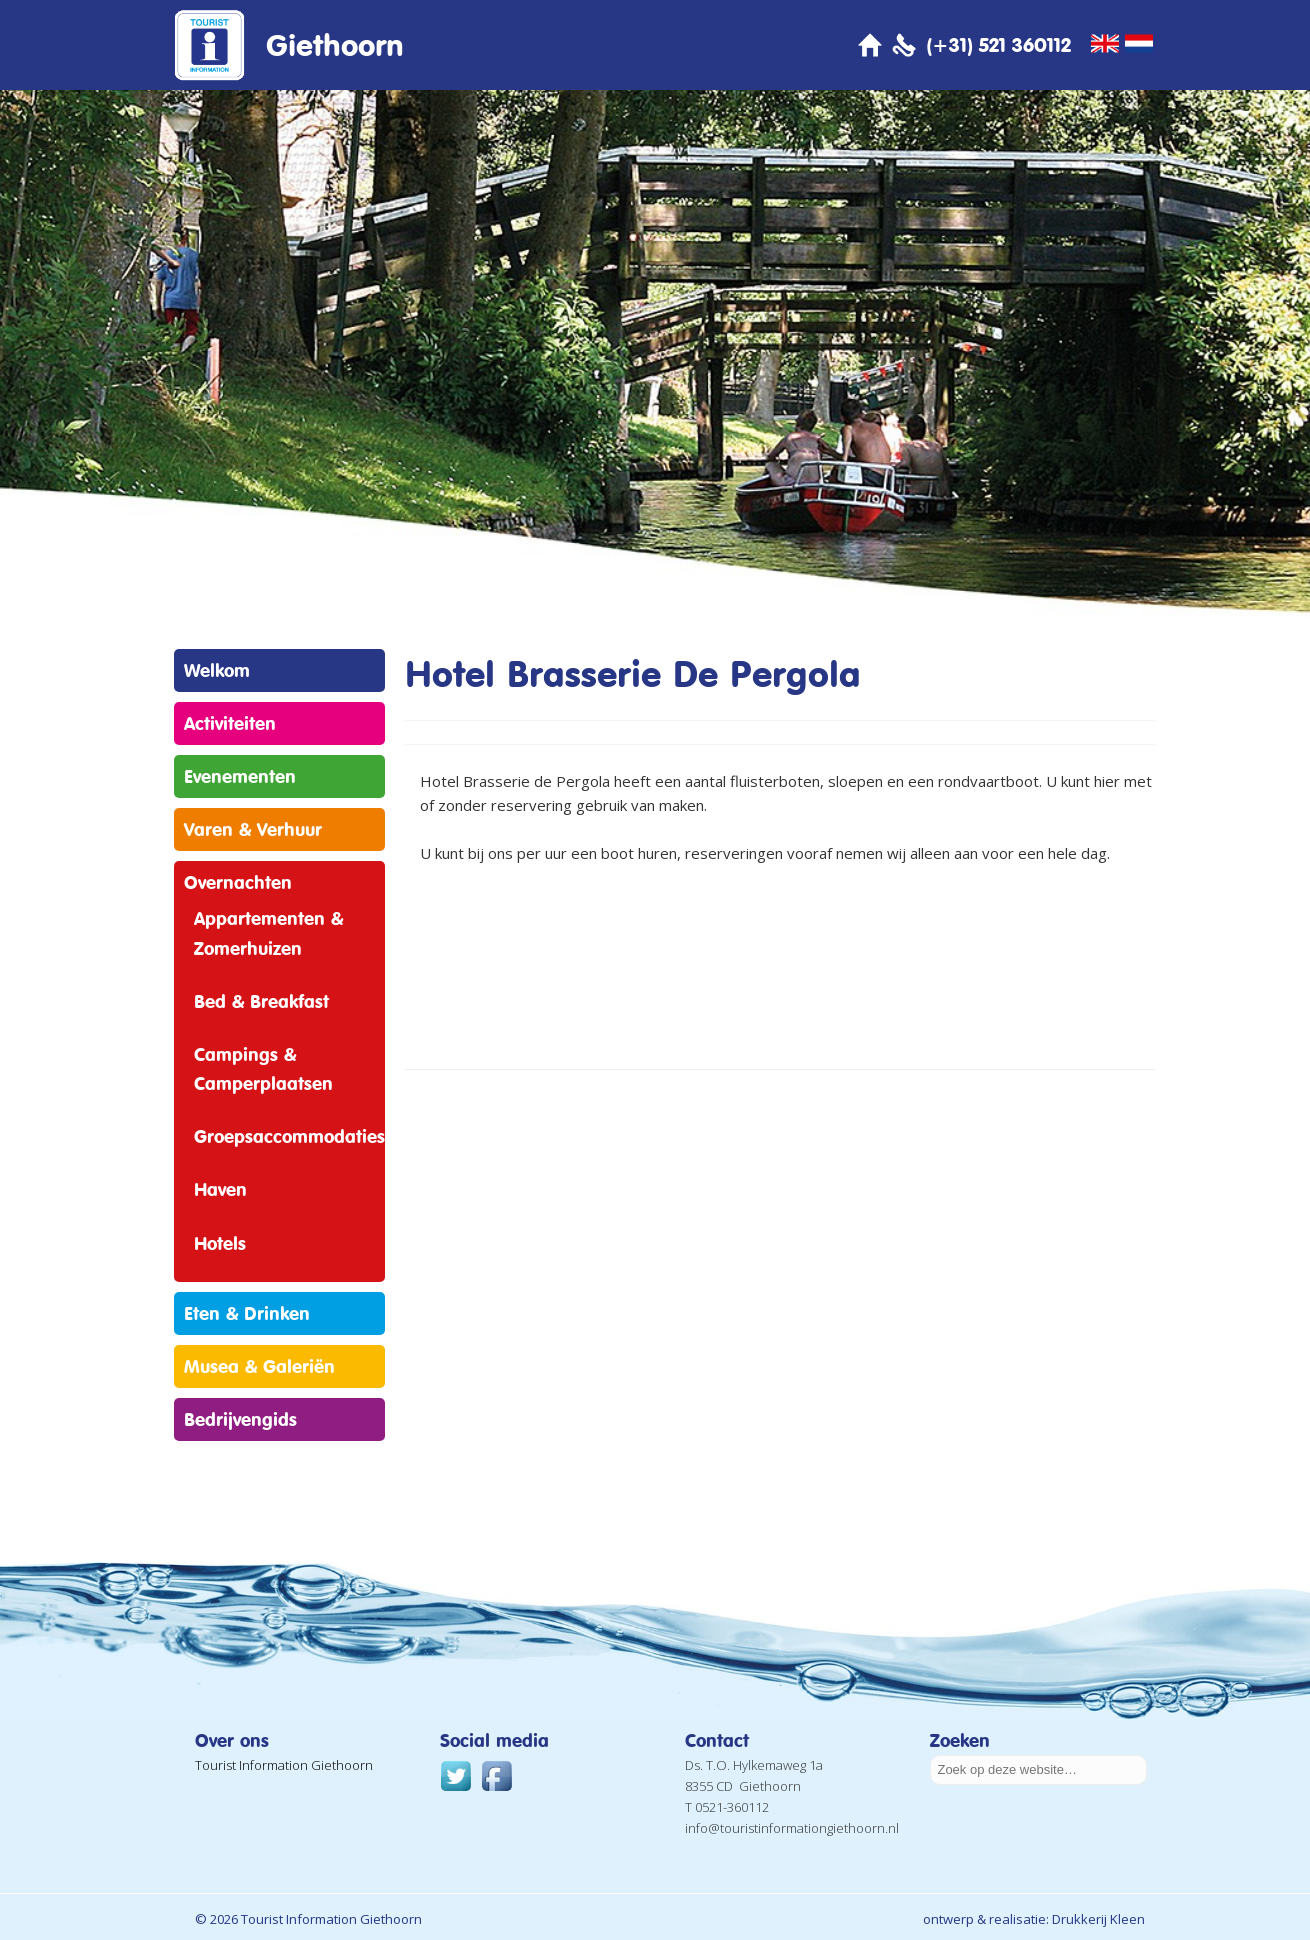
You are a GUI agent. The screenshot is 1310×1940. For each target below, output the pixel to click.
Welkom (217, 670)
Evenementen (240, 776)
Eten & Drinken (247, 1313)
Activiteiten (230, 723)
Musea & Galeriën (259, 1366)
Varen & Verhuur (253, 829)
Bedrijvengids (240, 1419)
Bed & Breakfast (261, 1001)
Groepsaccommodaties (289, 1136)
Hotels (220, 1243)
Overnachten (238, 882)
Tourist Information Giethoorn (284, 1765)
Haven (220, 1189)
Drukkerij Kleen (1098, 1919)
